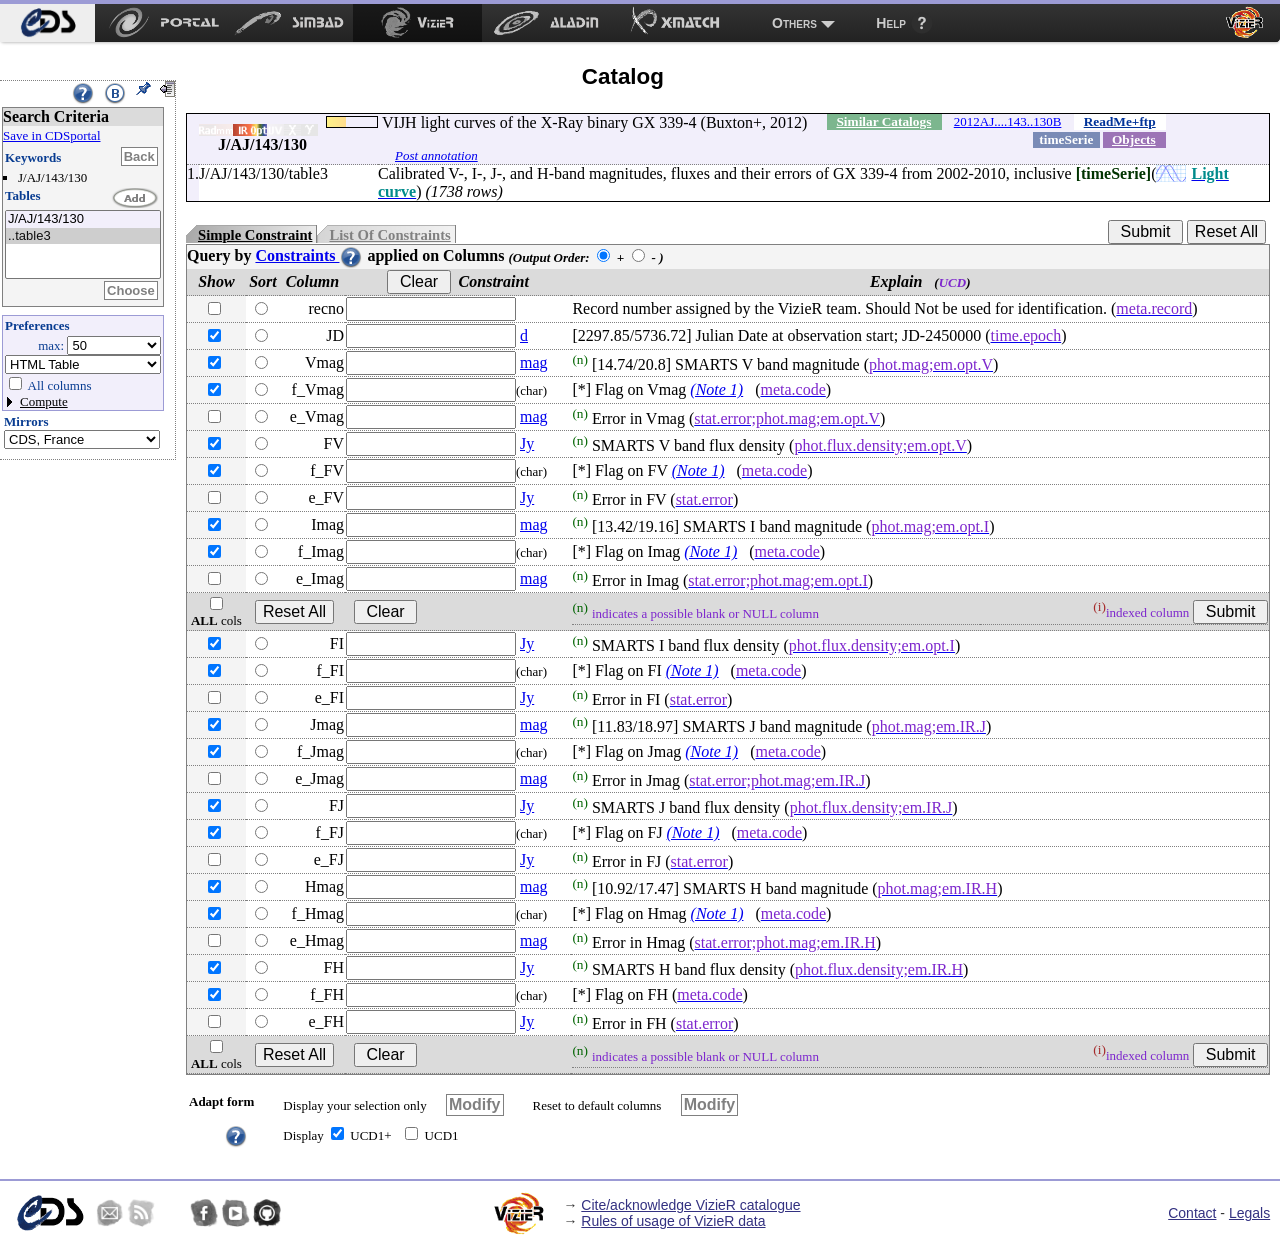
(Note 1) (716, 389)
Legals (1249, 1213)
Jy (527, 443)
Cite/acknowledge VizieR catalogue (690, 1205)
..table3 (83, 236)
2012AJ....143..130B (1008, 121)
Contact (1192, 1213)
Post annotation (436, 155)
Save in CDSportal (52, 135)
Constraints (309, 255)
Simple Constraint (255, 235)
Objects (1134, 139)
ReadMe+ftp (1120, 121)
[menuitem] (47, 23)
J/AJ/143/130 (83, 219)
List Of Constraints (389, 235)
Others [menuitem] (794, 23)
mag (534, 362)
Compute (44, 401)
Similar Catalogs (883, 121)
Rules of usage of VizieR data (673, 1221)
